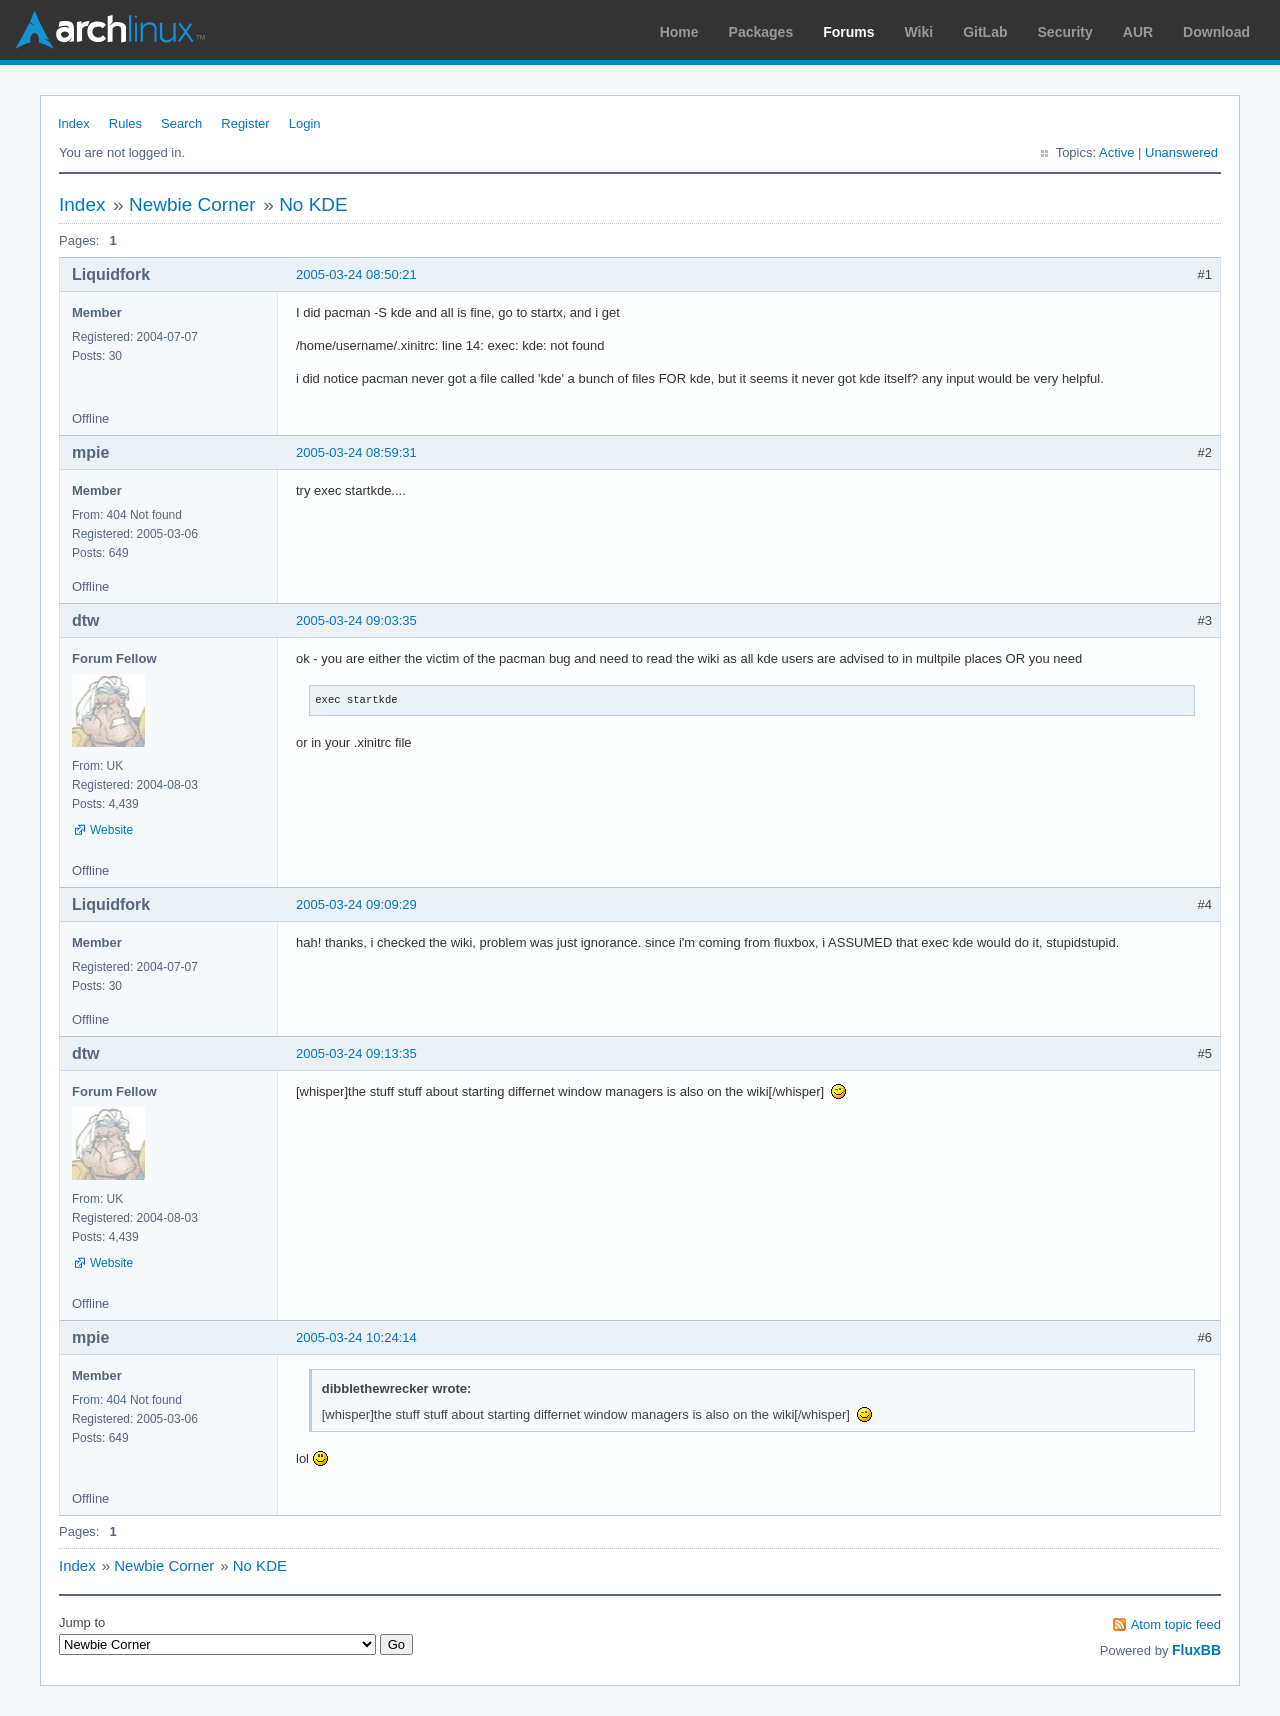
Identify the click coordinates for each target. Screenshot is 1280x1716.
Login (305, 123)
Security (1065, 32)
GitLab (985, 32)
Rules (125, 123)
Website (111, 830)
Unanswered (1181, 152)
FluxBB (1196, 1650)
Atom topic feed (1176, 1624)
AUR (1138, 32)
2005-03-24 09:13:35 (356, 1053)
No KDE (313, 204)
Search (181, 123)
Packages (761, 32)
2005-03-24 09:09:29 (356, 904)
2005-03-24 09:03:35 (356, 620)
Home (679, 32)
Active (1116, 152)
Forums (848, 32)
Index (74, 123)
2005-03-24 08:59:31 (356, 452)
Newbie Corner (192, 204)
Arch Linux (110, 30)
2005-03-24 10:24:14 (356, 1337)
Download (1216, 32)
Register (245, 123)
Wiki (919, 32)
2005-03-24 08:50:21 (356, 274)
